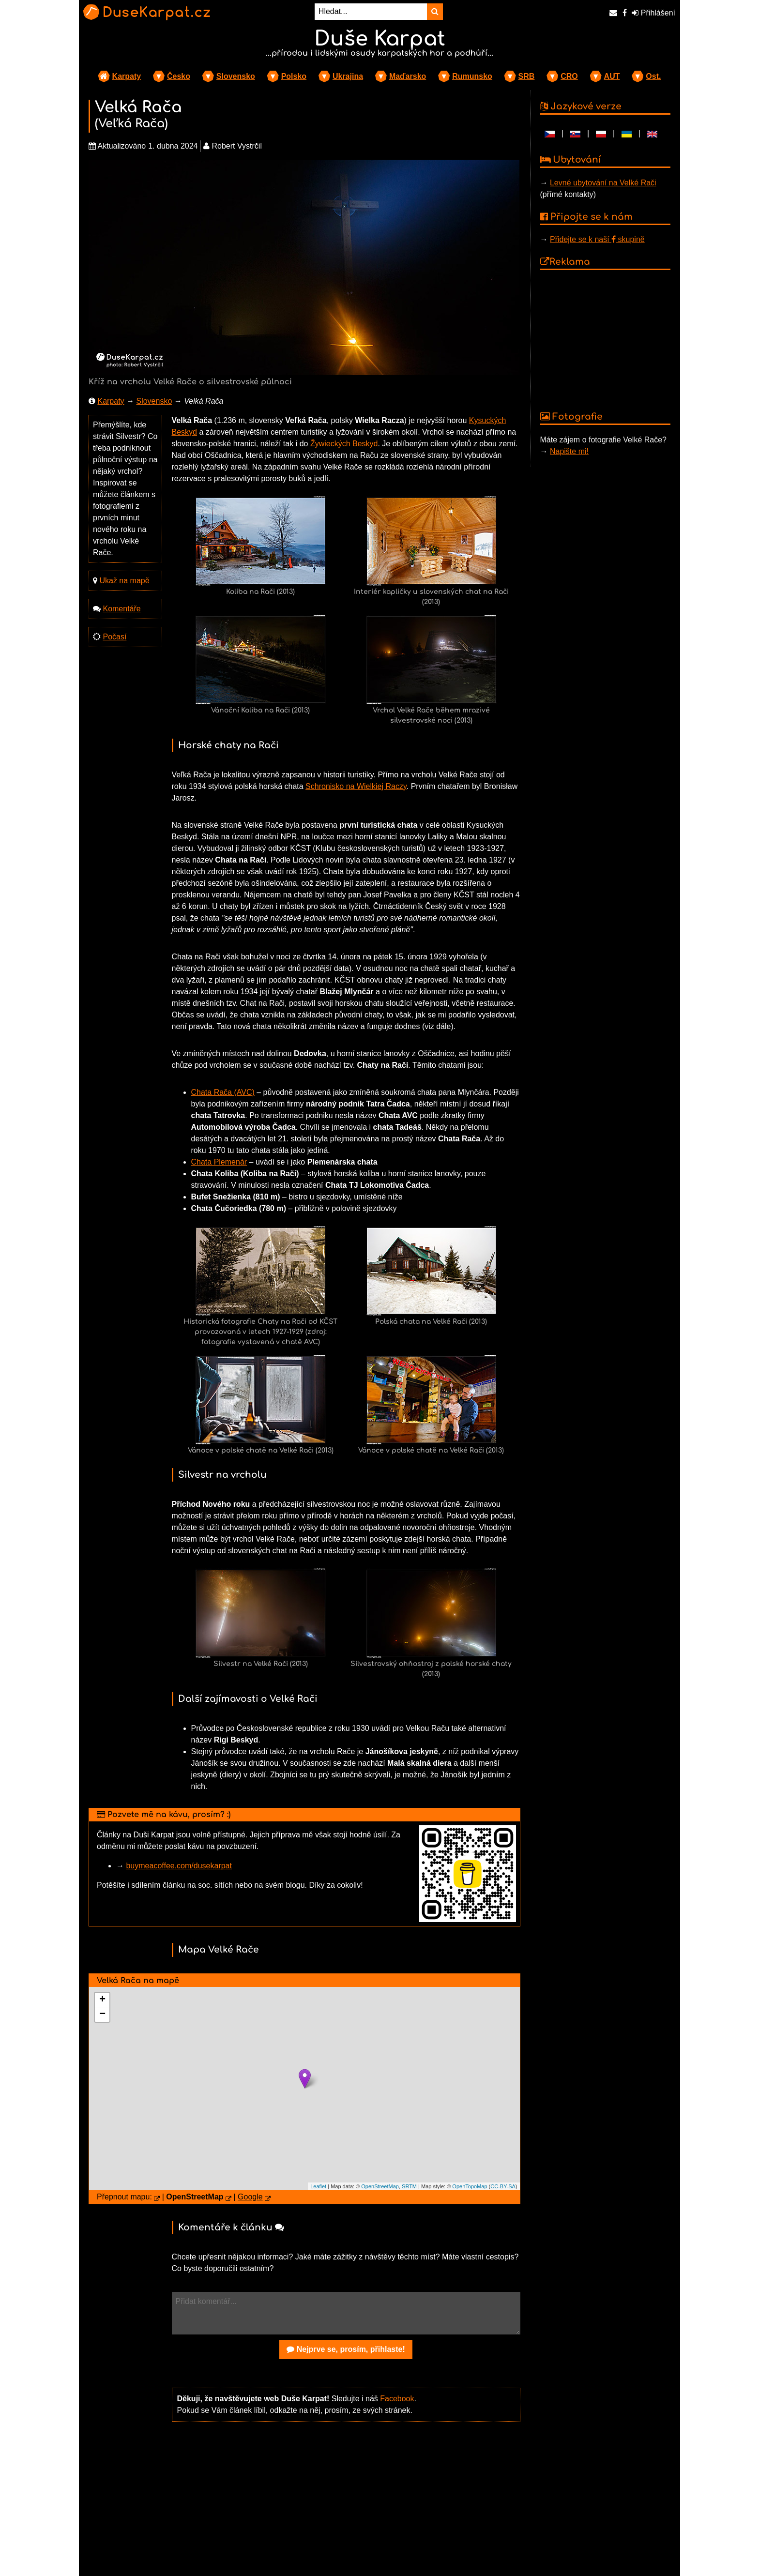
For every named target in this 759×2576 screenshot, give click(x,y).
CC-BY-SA (503, 2186)
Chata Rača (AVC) (223, 1092)
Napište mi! (569, 451)
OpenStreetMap (380, 2186)
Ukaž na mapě (124, 580)
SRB (526, 76)
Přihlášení (653, 13)
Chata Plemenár (219, 1162)
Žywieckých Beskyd (344, 443)
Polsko (293, 76)
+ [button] (102, 2000)
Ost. (653, 76)
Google (250, 2197)
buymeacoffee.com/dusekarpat (179, 1866)
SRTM (409, 2186)
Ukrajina (348, 76)
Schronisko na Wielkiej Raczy (356, 786)
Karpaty (126, 76)
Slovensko (235, 76)
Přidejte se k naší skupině (597, 239)
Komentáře (121, 609)
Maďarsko (407, 76)
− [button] (102, 2014)
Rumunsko (472, 76)
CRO (569, 76)
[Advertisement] (346, 2505)
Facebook (397, 2398)
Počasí (114, 637)
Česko (178, 76)
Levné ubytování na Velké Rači (603, 183)
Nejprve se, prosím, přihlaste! (346, 2349)
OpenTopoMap (469, 2186)
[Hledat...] (371, 11)
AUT (612, 76)
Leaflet (318, 2186)
